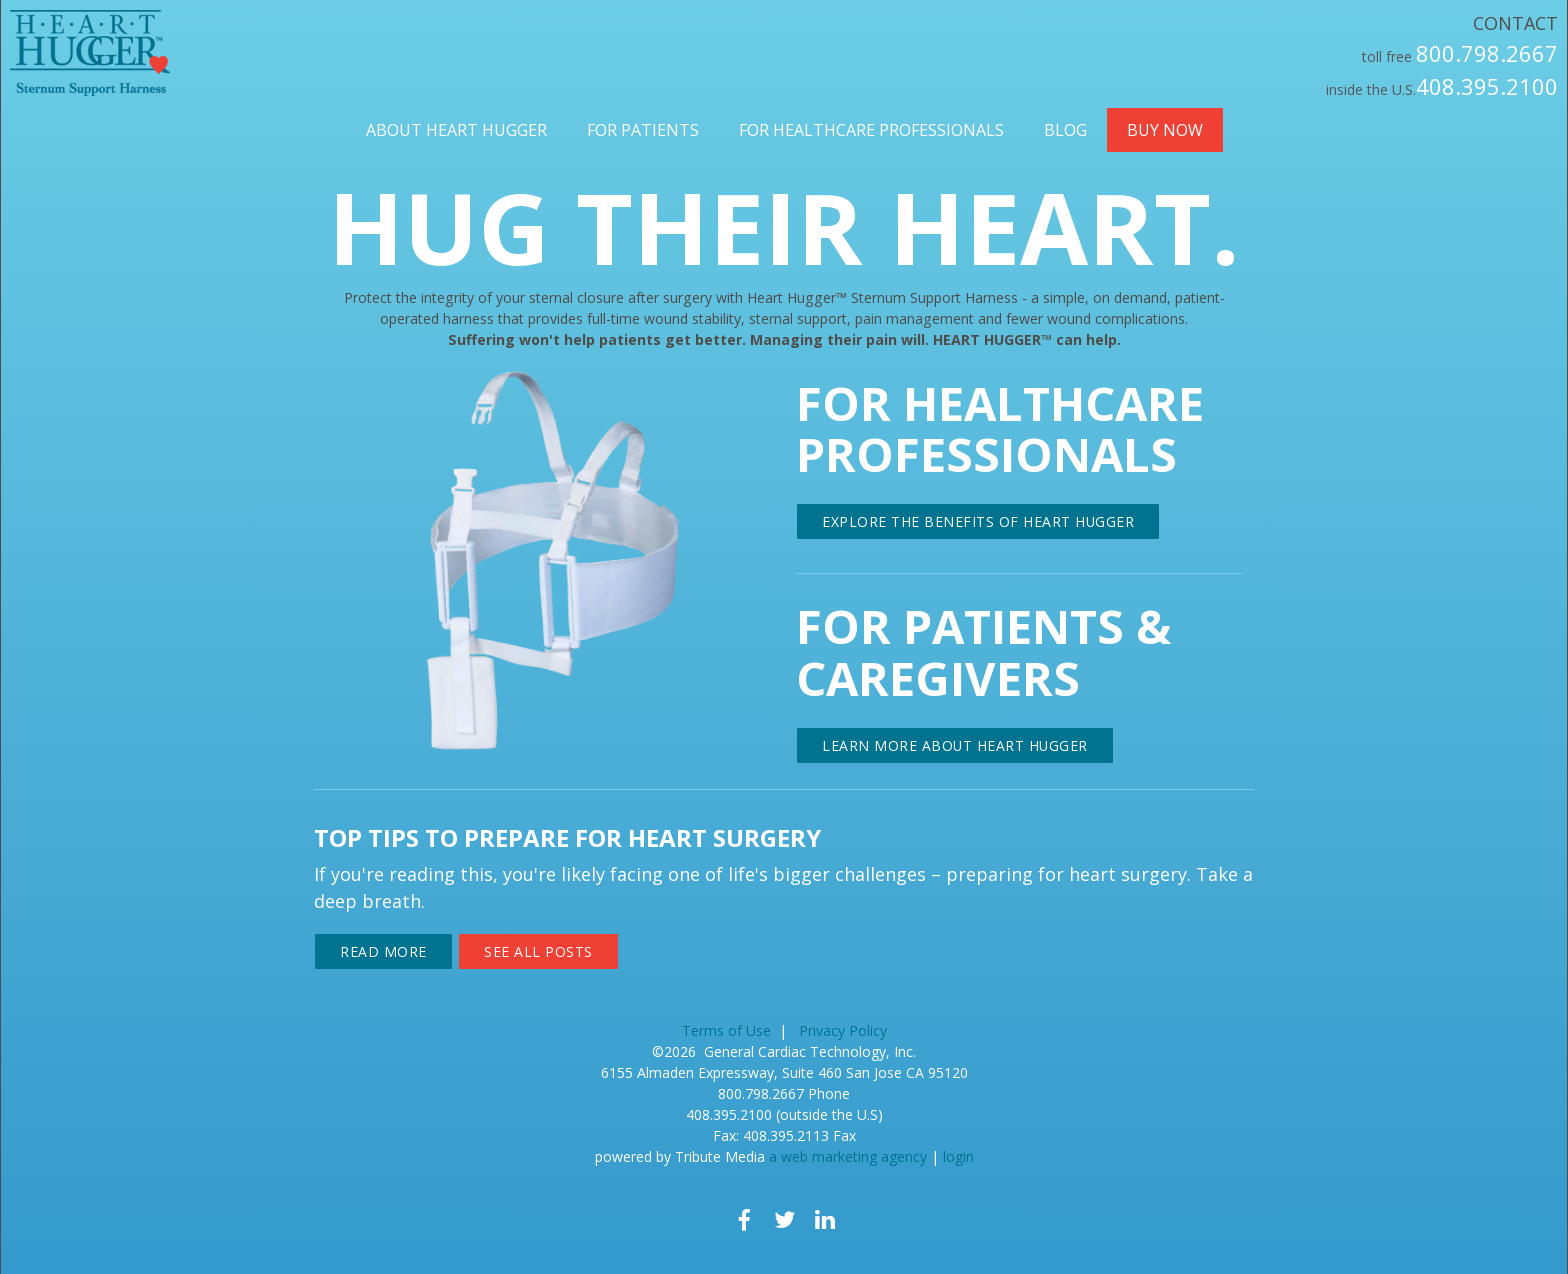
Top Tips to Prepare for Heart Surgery (567, 837)
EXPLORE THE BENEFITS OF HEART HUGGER (978, 521)
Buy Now (1165, 130)
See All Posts (538, 951)
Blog (1065, 130)
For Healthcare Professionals (871, 130)
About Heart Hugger (456, 130)
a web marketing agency (848, 1156)
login (958, 1156)
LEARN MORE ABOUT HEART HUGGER (955, 745)
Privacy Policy (843, 1030)
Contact (1515, 23)
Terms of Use (726, 1030)
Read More (383, 951)
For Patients (643, 130)
